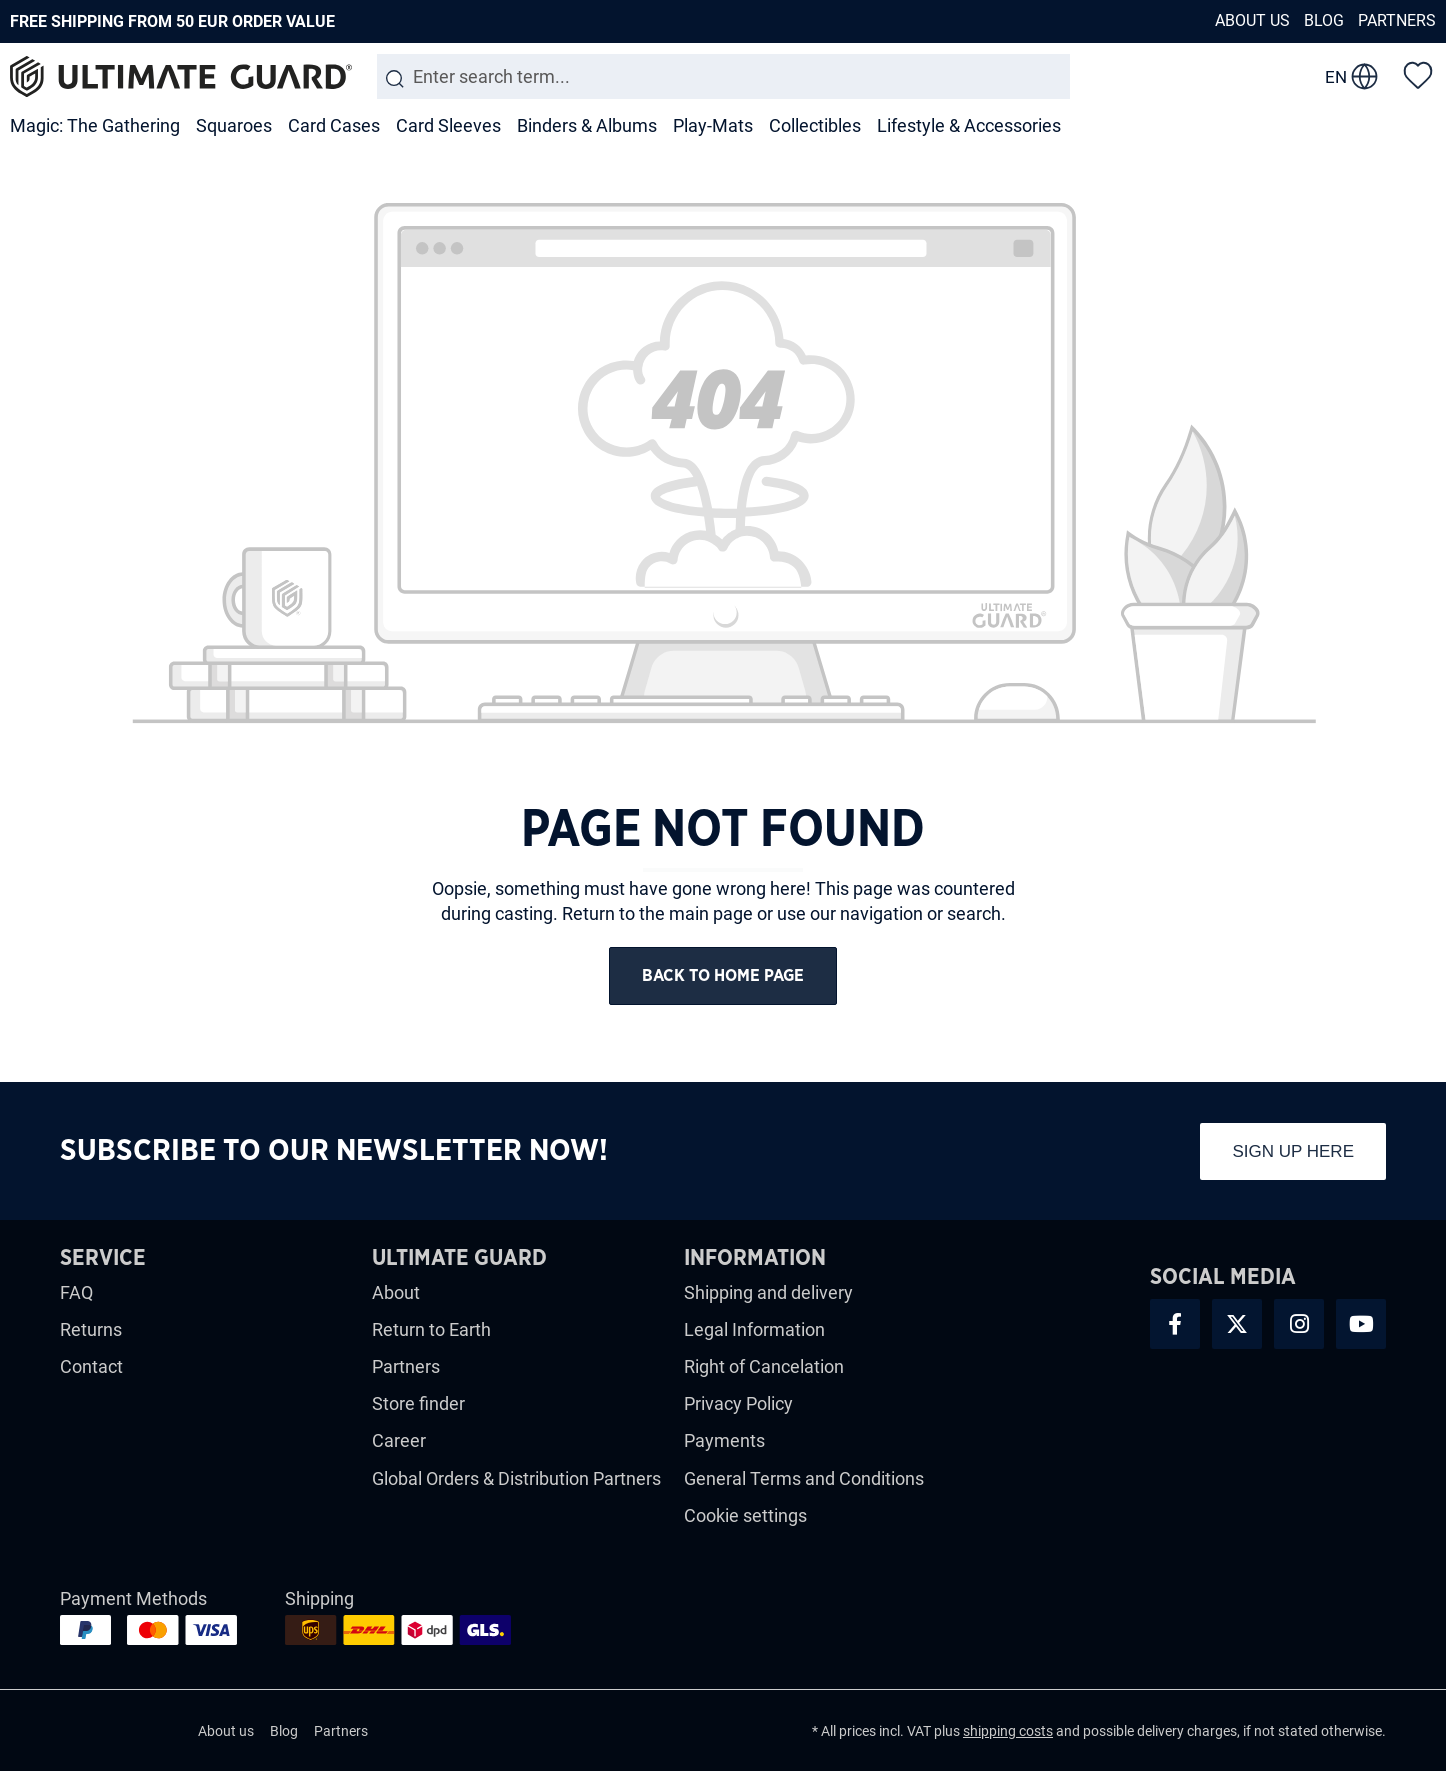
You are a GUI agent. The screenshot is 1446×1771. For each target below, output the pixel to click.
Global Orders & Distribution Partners (516, 1480)
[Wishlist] (1418, 74)
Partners (1397, 20)
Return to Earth (431, 1331)
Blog (1324, 20)
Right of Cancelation (764, 1368)
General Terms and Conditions (804, 1480)
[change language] (1351, 77)
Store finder (418, 1405)
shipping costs (1008, 1733)
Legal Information (754, 1331)
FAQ (76, 1294)
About (396, 1294)
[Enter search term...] (723, 76)
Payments (724, 1443)
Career (399, 1443)
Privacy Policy (738, 1405)
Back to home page (723, 977)
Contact (91, 1368)
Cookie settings (745, 1517)
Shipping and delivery (768, 1294)
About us (1252, 20)
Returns (91, 1331)
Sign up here (1293, 1153)
